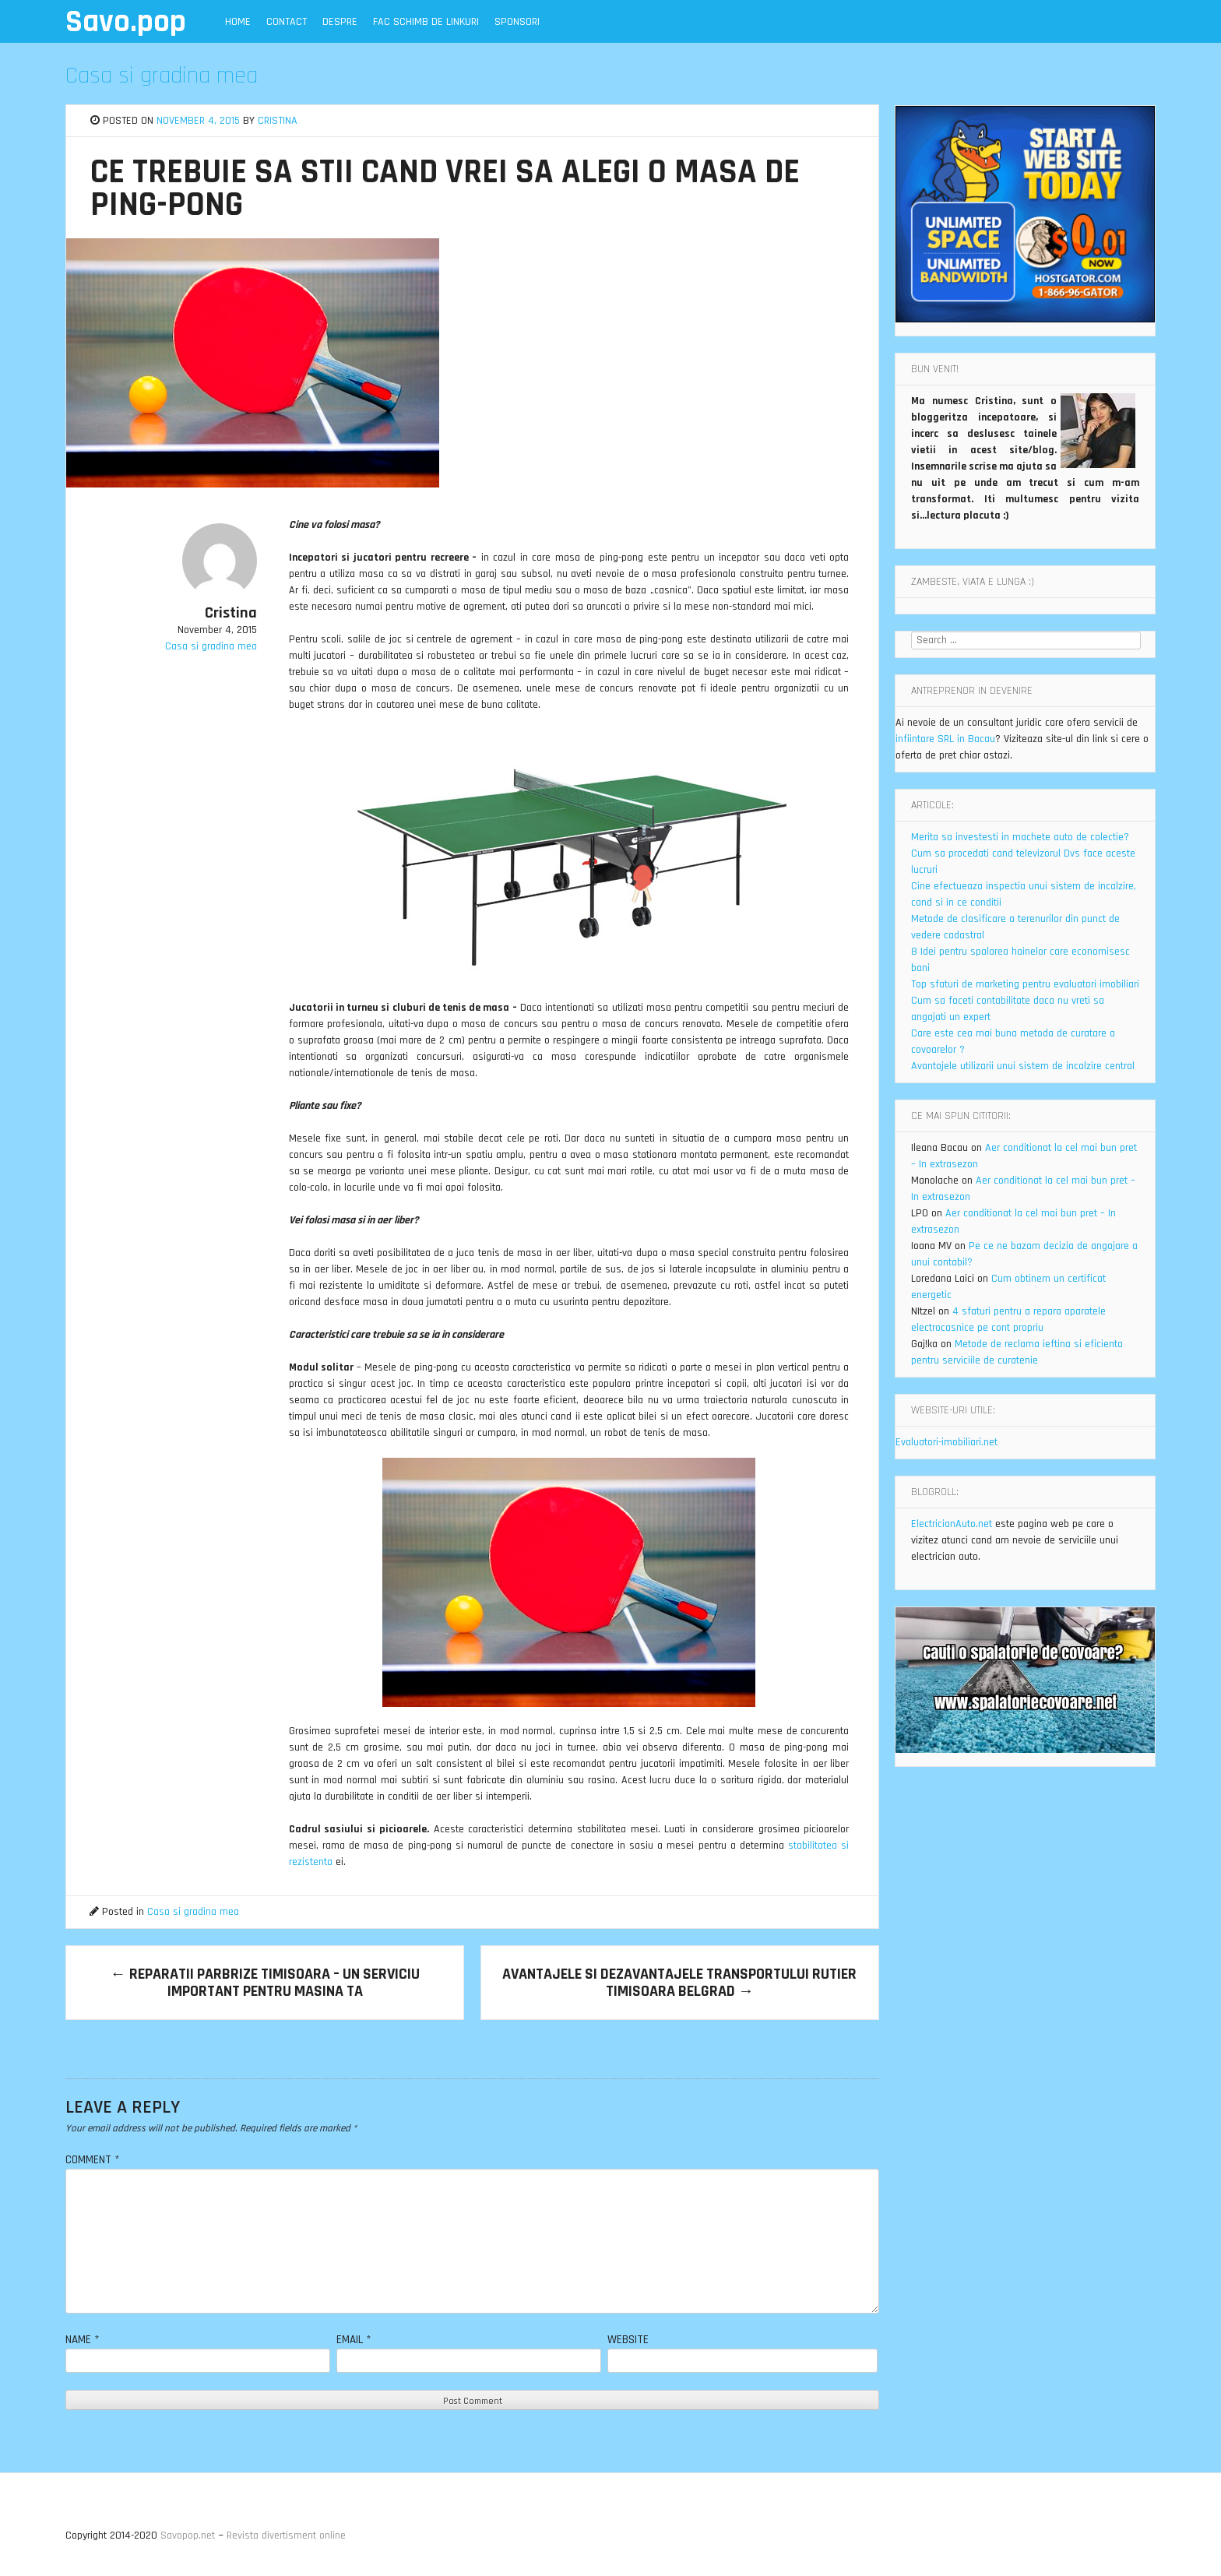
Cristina (277, 121)
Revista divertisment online (286, 2535)
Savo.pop (125, 22)
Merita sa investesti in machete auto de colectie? (1020, 837)
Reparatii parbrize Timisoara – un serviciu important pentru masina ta (265, 1982)
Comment (92, 2159)
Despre (339, 22)
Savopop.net (187, 2535)
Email (353, 2339)
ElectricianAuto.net (951, 1524)
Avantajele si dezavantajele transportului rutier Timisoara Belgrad (679, 1982)
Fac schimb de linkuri (426, 22)
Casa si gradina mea (161, 75)
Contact (286, 22)
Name (82, 2339)
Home (238, 22)
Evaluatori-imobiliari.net (947, 1442)
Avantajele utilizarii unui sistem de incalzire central (1023, 1066)
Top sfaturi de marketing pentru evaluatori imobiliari (1025, 984)
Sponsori (517, 22)
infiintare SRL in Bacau (945, 739)
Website (628, 2339)
